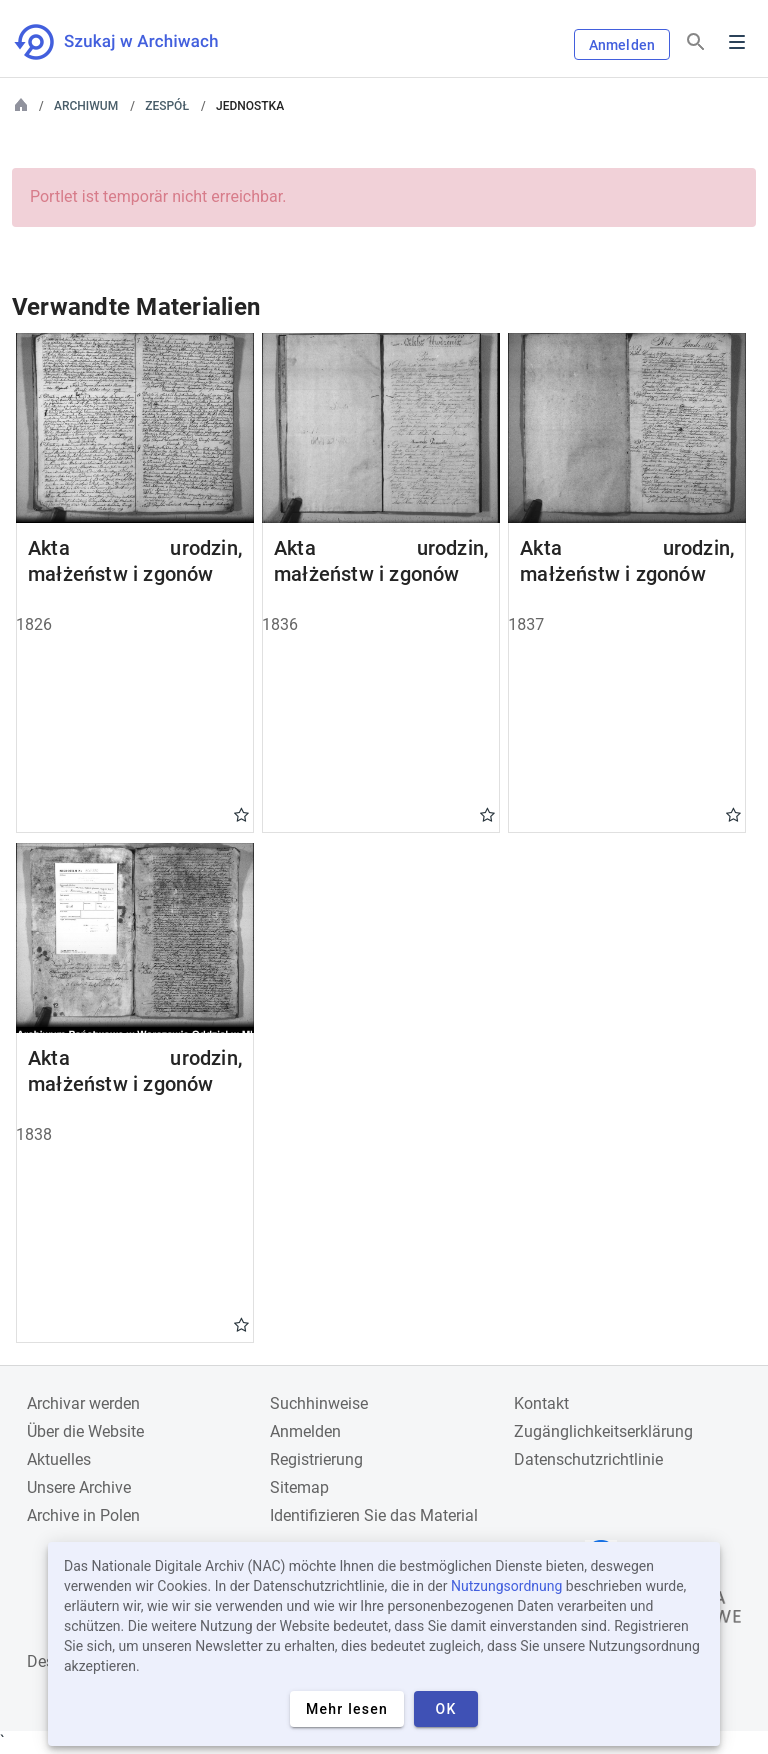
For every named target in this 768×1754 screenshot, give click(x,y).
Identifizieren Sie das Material (374, 1515)
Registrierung (316, 1459)
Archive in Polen (83, 1515)
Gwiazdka (241, 814)
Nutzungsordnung (506, 1586)
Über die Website (85, 1431)
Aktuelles (59, 1459)
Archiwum (86, 106)
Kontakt (541, 1403)
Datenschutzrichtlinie (588, 1459)
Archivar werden (83, 1403)
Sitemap (299, 1487)
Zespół (167, 106)
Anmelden (622, 45)
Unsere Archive (79, 1487)
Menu (737, 42)
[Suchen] (696, 42)
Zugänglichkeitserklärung (603, 1431)
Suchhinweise (319, 1403)
